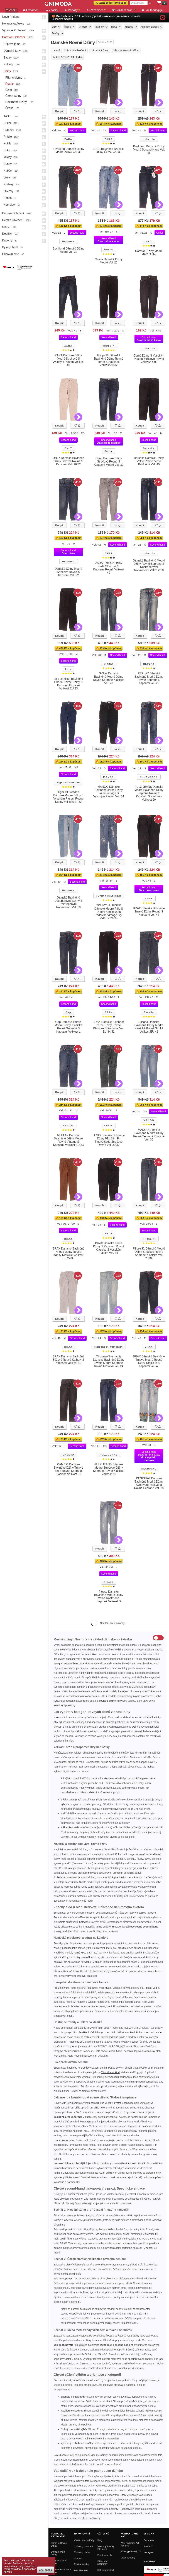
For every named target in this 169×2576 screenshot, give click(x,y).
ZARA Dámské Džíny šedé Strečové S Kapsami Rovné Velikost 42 (108, 567)
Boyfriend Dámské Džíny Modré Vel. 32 (68, 250)
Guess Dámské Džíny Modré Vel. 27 (109, 261)
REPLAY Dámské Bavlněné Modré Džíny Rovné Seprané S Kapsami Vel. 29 (148, 678)
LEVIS (108, 1125)
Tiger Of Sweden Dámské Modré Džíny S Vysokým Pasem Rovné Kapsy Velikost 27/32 (68, 797)
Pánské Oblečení (13, 213)
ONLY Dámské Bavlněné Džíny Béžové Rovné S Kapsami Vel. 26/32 (68, 461)
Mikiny (8, 157)
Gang (108, 451)
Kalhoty (8, 64)
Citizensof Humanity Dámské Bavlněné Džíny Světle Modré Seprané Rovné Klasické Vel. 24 (108, 1361)
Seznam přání (124, 10)
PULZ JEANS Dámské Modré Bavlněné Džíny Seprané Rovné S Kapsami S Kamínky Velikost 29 (148, 793)
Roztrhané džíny (16, 101)
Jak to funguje (152, 10)
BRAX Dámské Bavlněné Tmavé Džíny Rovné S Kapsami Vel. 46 (149, 911)
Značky (52, 10)
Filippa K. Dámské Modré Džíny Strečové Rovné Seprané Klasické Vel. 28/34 (149, 1253)
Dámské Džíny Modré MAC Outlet (149, 253)
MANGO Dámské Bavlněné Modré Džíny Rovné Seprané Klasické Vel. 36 (149, 1134)
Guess (108, 249)
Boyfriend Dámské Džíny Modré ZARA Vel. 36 (68, 150)
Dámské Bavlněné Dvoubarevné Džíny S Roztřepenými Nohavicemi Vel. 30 (68, 902)
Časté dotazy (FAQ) (84, 2540)
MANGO (108, 777)
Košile (7, 143)
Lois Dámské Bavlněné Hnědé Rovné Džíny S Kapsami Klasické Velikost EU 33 (68, 683)
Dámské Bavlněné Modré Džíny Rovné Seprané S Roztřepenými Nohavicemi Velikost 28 (149, 565)
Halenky (9, 129)
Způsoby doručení (83, 2546)
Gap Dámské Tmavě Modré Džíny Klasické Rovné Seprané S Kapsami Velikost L (68, 1026)
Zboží (11, 10)
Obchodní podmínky (102, 2562)
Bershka (149, 448)
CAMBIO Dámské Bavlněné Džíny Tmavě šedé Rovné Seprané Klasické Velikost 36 (68, 1469)
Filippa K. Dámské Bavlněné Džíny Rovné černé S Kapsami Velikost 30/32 (108, 360)
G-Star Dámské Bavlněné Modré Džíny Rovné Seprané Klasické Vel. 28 (108, 678)
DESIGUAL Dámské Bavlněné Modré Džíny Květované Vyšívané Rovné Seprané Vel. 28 (149, 1483)
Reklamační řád (105, 2570)
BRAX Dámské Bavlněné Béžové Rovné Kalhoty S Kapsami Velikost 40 (68, 1359)
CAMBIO (68, 1454)
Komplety (10, 204)
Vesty (7, 177)
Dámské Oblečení (13, 37)
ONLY (68, 448)
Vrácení (78, 2558)
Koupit (59, 111)
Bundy (8, 163)
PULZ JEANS (149, 777)
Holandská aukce (13, 23)
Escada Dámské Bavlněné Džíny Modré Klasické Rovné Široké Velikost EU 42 (148, 1026)
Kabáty (8, 170)
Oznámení (31, 10)
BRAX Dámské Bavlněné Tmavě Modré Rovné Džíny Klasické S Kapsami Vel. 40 (149, 1361)
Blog (99, 2540)
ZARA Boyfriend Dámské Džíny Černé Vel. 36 (108, 150)
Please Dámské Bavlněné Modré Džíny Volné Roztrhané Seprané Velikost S (108, 1596)
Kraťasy (9, 184)
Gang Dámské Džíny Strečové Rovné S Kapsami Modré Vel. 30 (108, 461)
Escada (149, 1012)
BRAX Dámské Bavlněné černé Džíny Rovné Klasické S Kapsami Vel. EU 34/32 (109, 1026)
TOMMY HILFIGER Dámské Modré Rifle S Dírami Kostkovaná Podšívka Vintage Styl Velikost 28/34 (108, 912)
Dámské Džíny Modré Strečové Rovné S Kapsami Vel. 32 (68, 572)
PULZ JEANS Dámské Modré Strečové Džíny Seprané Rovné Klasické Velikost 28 (108, 1469)
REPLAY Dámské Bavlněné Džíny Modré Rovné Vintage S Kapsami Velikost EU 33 (68, 1140)
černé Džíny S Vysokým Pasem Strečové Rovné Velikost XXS (148, 359)
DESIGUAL (148, 1468)
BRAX (149, 898)
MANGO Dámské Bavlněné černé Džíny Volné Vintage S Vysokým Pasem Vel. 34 (108, 791)
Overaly (8, 191)
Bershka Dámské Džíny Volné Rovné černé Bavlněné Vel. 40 (149, 461)
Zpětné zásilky (81, 2564)
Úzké (8, 89)
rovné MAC (80, 1952)
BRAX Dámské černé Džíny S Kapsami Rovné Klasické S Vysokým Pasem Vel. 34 (108, 1248)
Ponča (8, 197)
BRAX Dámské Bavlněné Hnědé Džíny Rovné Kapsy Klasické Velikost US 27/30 (68, 1253)
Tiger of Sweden (68, 782)
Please (108, 1582)
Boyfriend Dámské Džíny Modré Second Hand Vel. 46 (149, 149)
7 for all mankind (110, 2072)
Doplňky (7, 233)
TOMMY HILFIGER (108, 895)
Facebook (149, 2540)
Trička (7, 116)
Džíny (7, 71)
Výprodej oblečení (14, 30)
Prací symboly (104, 2555)
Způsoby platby (82, 2552)
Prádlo (8, 136)
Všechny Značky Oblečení (105, 2548)
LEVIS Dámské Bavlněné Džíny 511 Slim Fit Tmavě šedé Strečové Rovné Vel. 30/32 (109, 1140)
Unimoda (149, 139)
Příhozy (72, 10)
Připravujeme (12, 43)
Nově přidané (10, 16)
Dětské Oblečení (12, 220)
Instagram (149, 2552)
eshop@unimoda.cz (131, 2551)
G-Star (108, 663)
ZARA (68, 139)
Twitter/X (148, 2546)
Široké (9, 108)
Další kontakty (128, 2557)
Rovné (9, 83)
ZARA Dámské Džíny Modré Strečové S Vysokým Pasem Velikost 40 (68, 360)
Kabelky (7, 240)
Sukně (8, 123)
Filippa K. (109, 345)
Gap (68, 1012)
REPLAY (149, 663)
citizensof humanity (108, 1346)
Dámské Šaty (12, 50)
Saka (7, 150)
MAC (149, 241)
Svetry (8, 57)
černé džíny (13, 95)
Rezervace (96, 10)
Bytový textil (10, 247)
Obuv (5, 226)
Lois (68, 669)
